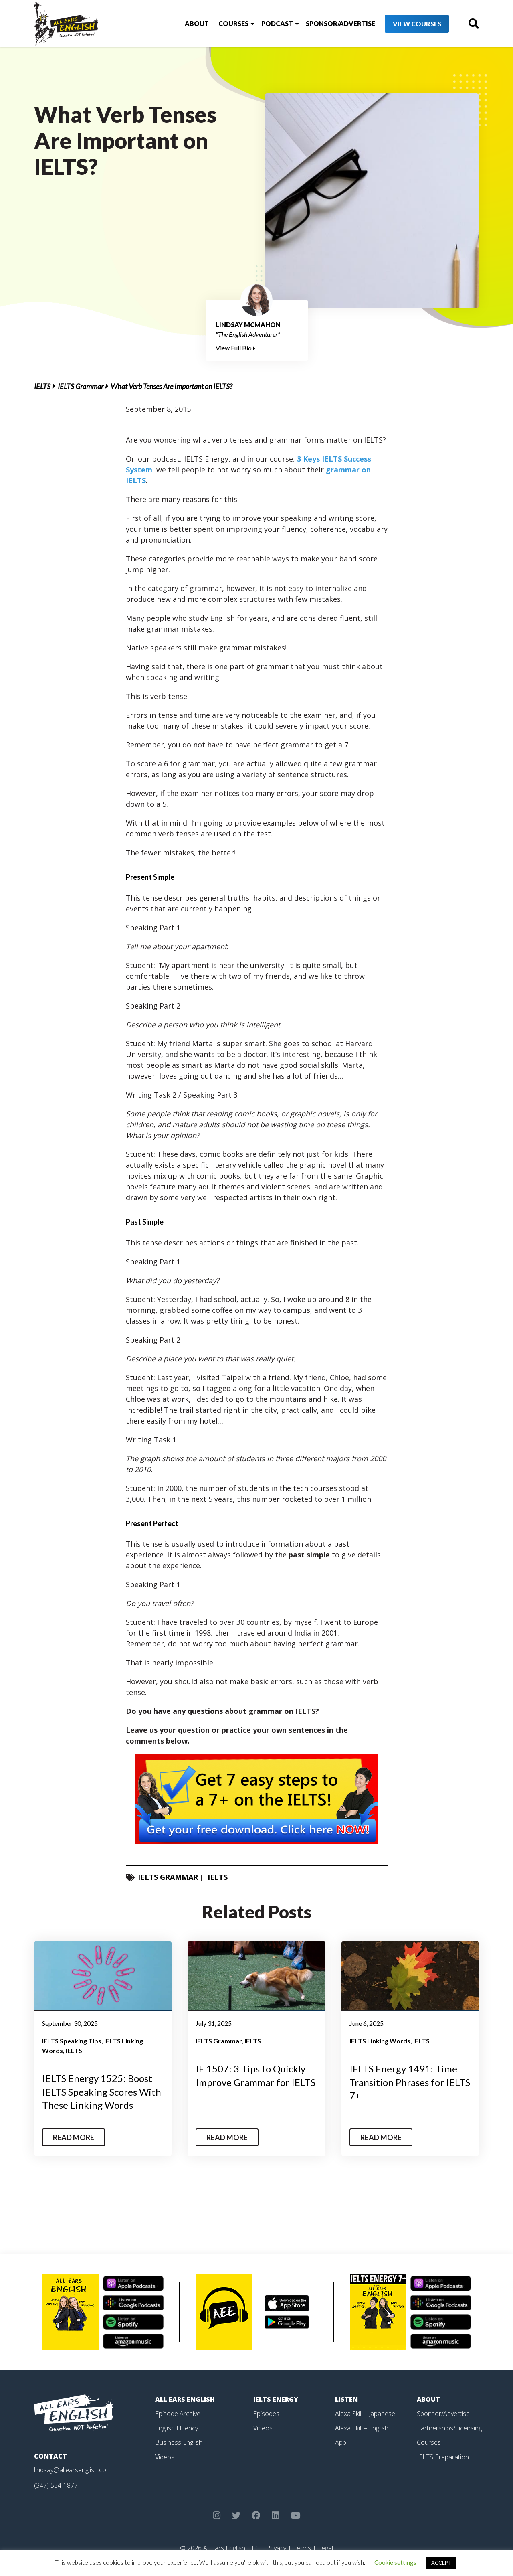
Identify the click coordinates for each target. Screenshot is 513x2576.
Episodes (266, 2413)
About (197, 23)
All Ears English (185, 2399)
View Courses (417, 24)
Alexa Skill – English (361, 2428)
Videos (164, 2456)
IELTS (42, 386)
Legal (325, 2548)
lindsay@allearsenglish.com (72, 2469)
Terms (302, 2548)
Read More (73, 2137)
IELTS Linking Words (379, 2041)
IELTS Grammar (80, 386)
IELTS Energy (275, 2399)
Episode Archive (177, 2413)
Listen (346, 2399)
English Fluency (176, 2428)
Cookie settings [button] (395, 2562)
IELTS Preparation (443, 2456)
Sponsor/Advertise (340, 23)
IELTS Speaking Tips (71, 2041)
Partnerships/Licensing (449, 2428)
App (340, 2442)
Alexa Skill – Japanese (365, 2413)
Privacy (276, 2548)
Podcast (277, 23)
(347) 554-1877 (56, 2485)
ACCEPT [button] (441, 2563)
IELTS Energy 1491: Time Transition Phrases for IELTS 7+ (409, 2082)
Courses (233, 23)
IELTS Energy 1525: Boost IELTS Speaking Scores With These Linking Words (101, 2091)
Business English (178, 2442)
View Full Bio (235, 348)
